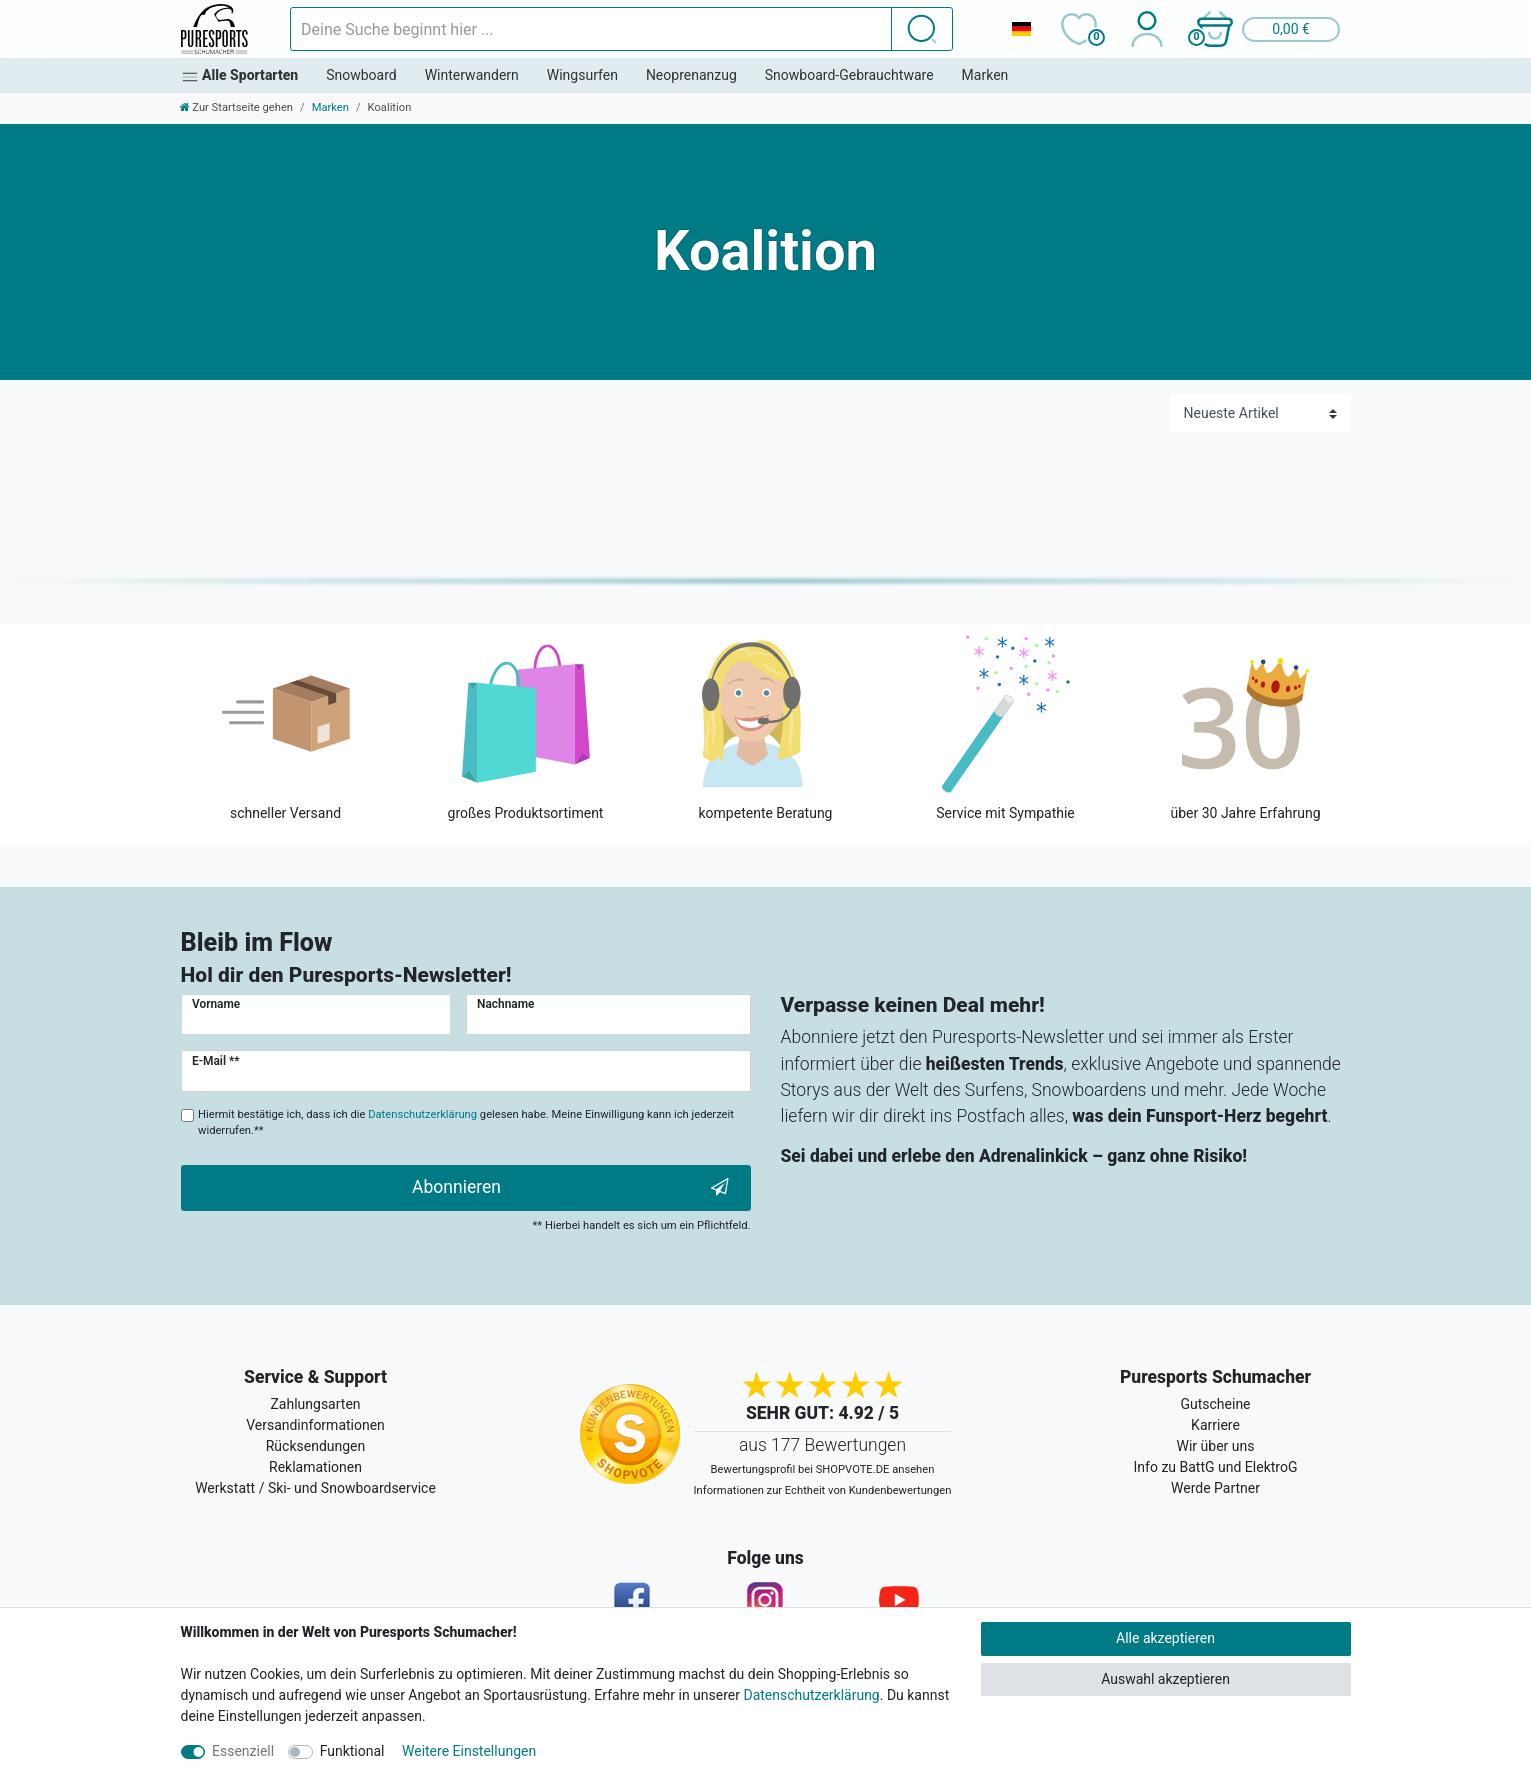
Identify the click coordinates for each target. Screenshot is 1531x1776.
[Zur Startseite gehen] (237, 107)
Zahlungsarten (315, 1404)
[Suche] (922, 29)
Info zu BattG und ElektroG (1216, 1467)
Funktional (352, 1751)
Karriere (1215, 1425)
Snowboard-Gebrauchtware (849, 75)
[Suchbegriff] (591, 29)
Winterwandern (472, 75)
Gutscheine (1215, 1404)
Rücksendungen (316, 1446)
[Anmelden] (1147, 29)
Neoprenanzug (691, 75)
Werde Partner (1215, 1488)
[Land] (1022, 29)
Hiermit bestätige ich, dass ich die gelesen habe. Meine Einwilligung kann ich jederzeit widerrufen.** (466, 1123)
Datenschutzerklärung (811, 1695)
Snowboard (361, 75)
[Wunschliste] (1079, 29)
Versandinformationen (315, 1425)
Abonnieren (570, 1187)
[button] (1268, 29)
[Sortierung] (1260, 413)
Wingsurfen (582, 75)
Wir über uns (1216, 1446)
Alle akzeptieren (1165, 1638)
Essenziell (243, 1751)
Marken (985, 75)
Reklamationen (315, 1467)
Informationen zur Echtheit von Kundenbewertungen (823, 1490)
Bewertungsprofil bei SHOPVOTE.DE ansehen (823, 1469)
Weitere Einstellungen (469, 1751)
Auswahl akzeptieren (1165, 1679)
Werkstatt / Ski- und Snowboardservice (315, 1488)
